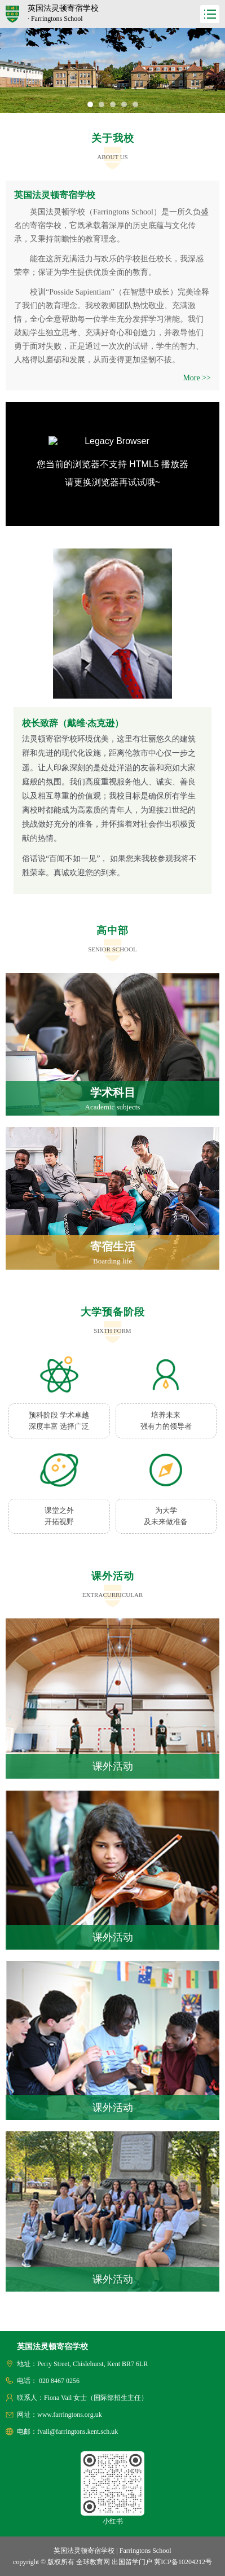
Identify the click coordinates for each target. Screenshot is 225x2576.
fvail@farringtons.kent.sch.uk (77, 2431)
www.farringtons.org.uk (69, 2415)
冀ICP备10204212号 (183, 2562)
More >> (197, 378)
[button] (90, 104)
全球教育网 (93, 2562)
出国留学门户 (132, 2562)
